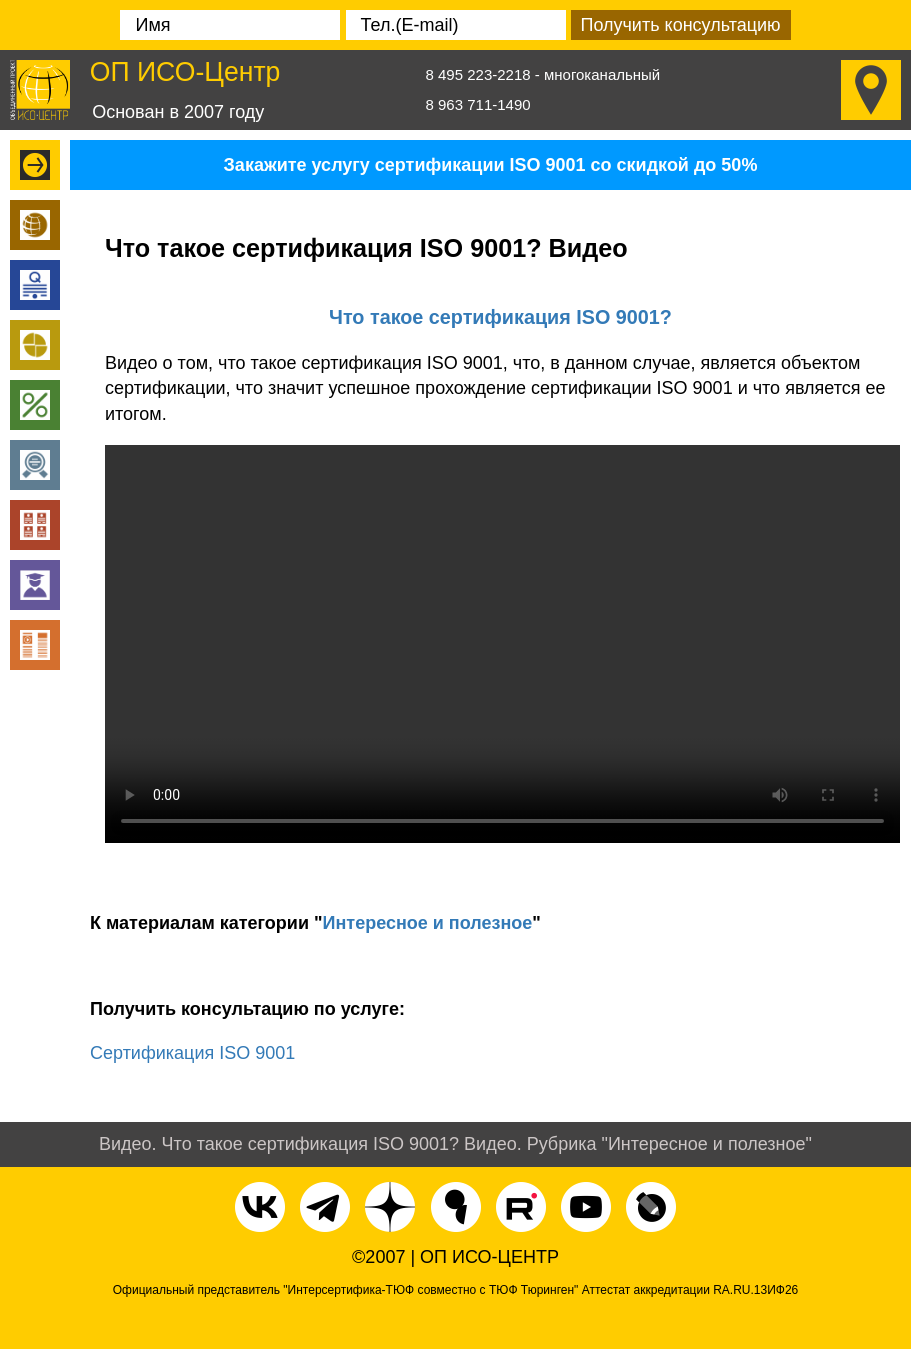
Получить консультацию (680, 25)
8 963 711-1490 (478, 104)
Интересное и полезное (428, 923)
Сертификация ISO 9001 (192, 1053)
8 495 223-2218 (478, 74)
